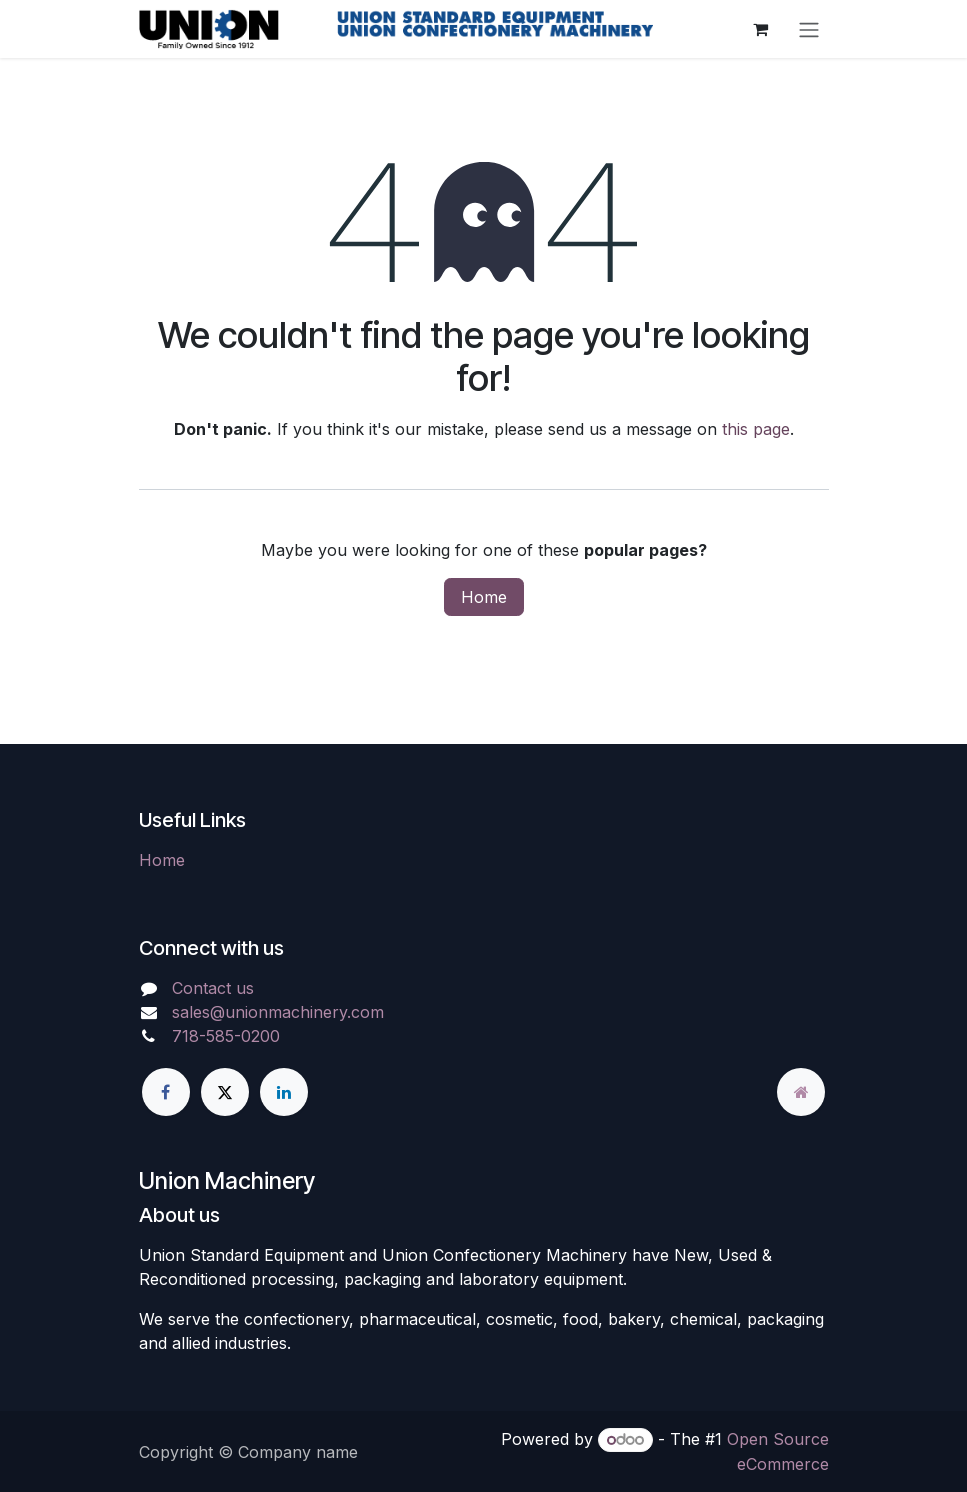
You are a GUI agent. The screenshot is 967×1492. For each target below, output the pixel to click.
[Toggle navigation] (809, 29)
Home (484, 597)
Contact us (213, 988)
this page (756, 429)
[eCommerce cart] (761, 29)
